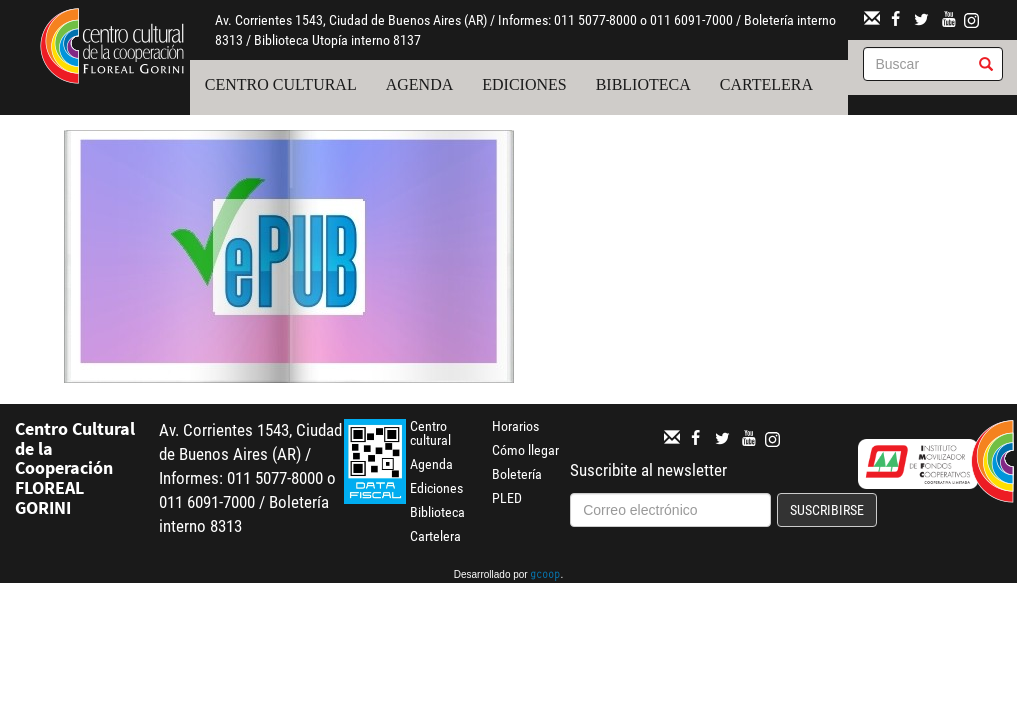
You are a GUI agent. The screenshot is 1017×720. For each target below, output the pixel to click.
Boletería (517, 474)
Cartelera (766, 84)
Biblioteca (643, 84)
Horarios (515, 426)
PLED (507, 498)
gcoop (545, 576)
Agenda (420, 84)
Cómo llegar (525, 450)
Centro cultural (281, 84)
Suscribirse (827, 510)
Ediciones (524, 84)
